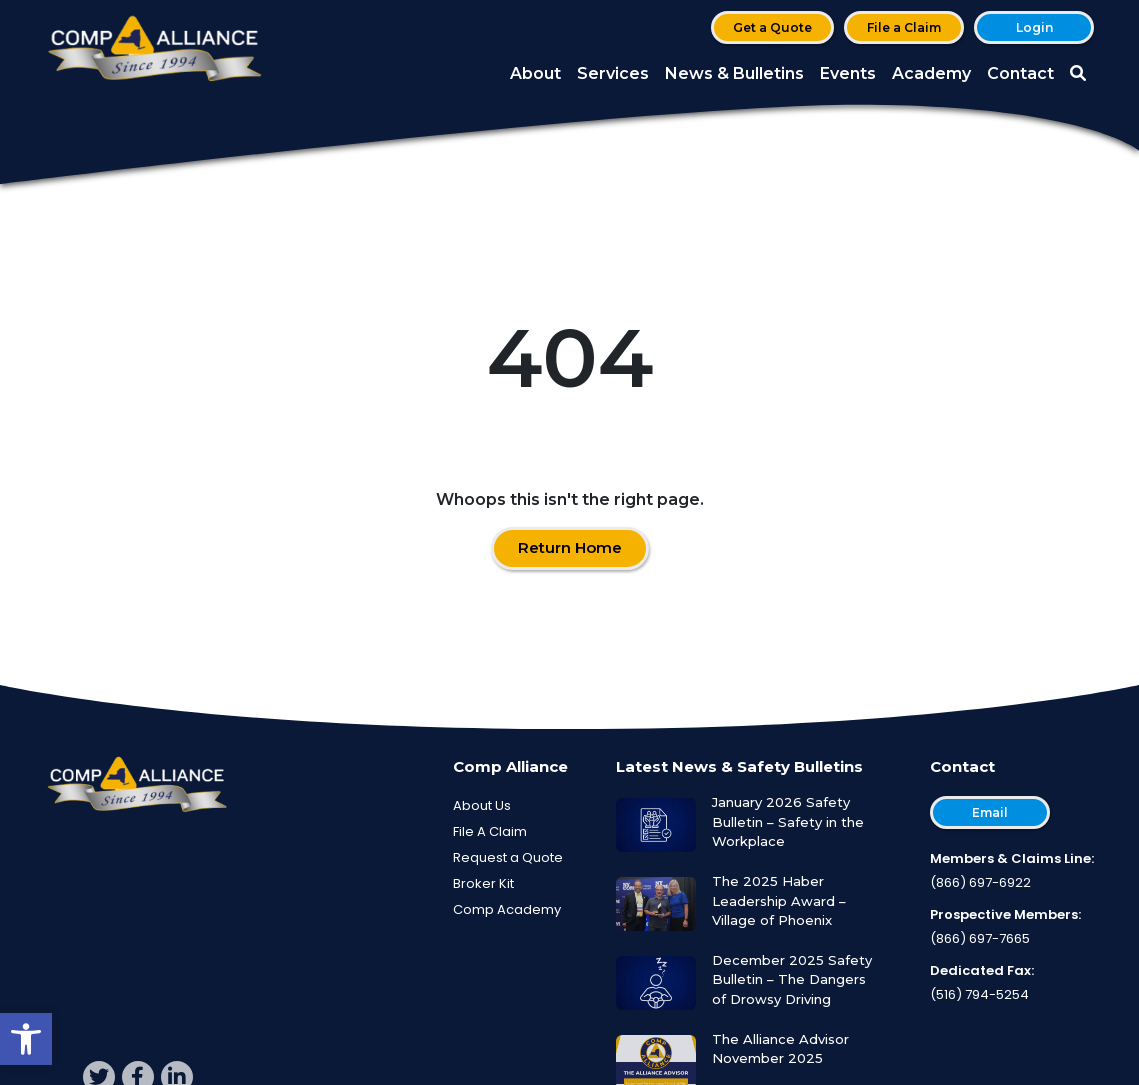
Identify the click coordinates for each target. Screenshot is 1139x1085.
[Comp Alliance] (155, 50)
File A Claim (490, 831)
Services (613, 73)
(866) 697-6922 (980, 882)
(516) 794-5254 (979, 994)
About (535, 73)
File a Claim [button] (904, 27)
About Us (482, 805)
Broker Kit (483, 883)
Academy (931, 73)
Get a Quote (772, 27)
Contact (1020, 73)
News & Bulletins (734, 73)
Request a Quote (508, 857)
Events (848, 73)
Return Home (570, 547)
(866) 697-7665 (980, 938)
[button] (26, 1039)
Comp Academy (507, 909)
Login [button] (1034, 27)
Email (990, 812)
